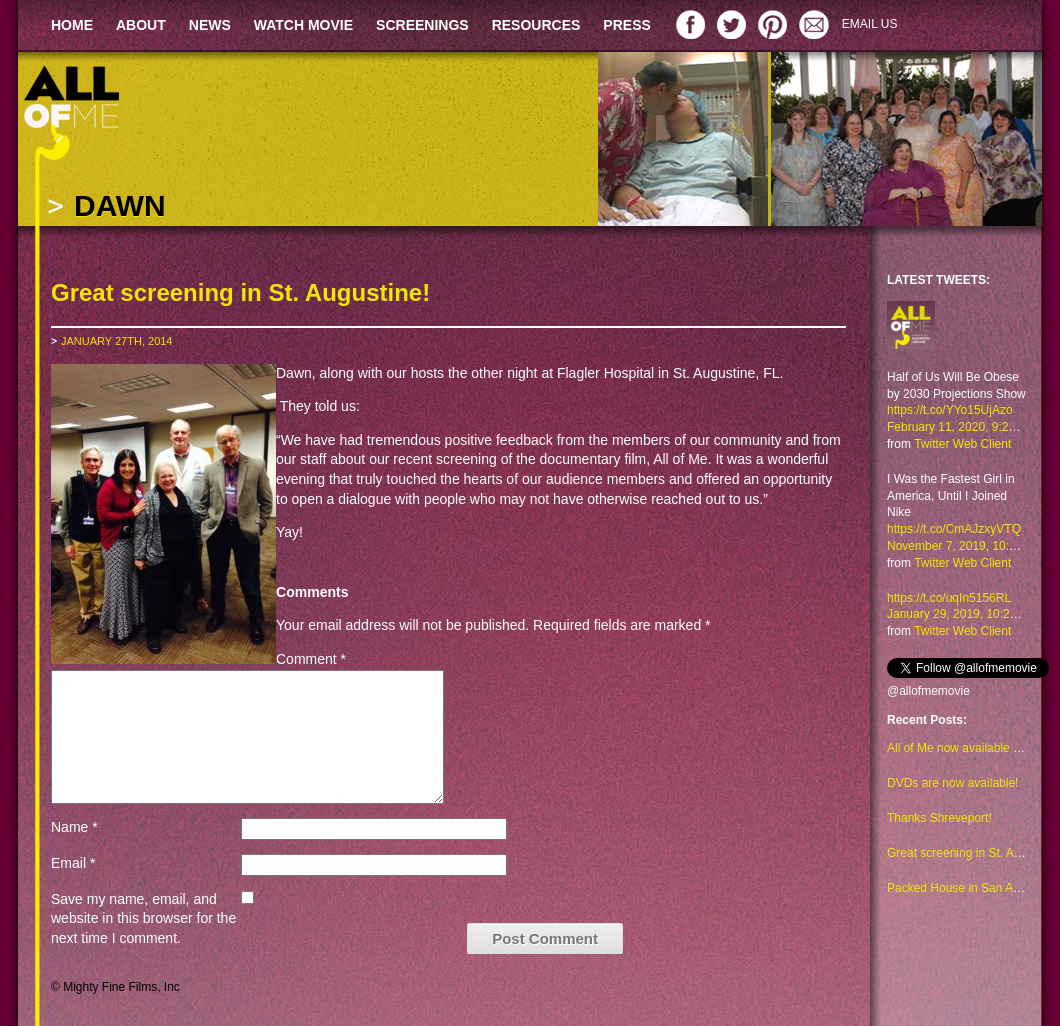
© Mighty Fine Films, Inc (115, 987)
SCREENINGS (422, 25)
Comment (311, 659)
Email (73, 863)
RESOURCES (536, 25)
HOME (72, 25)
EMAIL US (870, 24)
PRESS (626, 25)
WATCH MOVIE (303, 25)
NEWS (210, 25)
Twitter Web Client (962, 444)
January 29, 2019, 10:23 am (961, 614)
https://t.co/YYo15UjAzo (950, 410)
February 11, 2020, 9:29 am (961, 427)
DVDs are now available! (952, 783)
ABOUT (141, 25)
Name (74, 827)
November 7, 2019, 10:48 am (964, 546)
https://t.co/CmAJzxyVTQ (954, 529)
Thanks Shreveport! (939, 818)
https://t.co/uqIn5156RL (949, 598)
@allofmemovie (928, 691)
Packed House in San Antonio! (968, 888)
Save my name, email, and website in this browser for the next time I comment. (143, 918)
